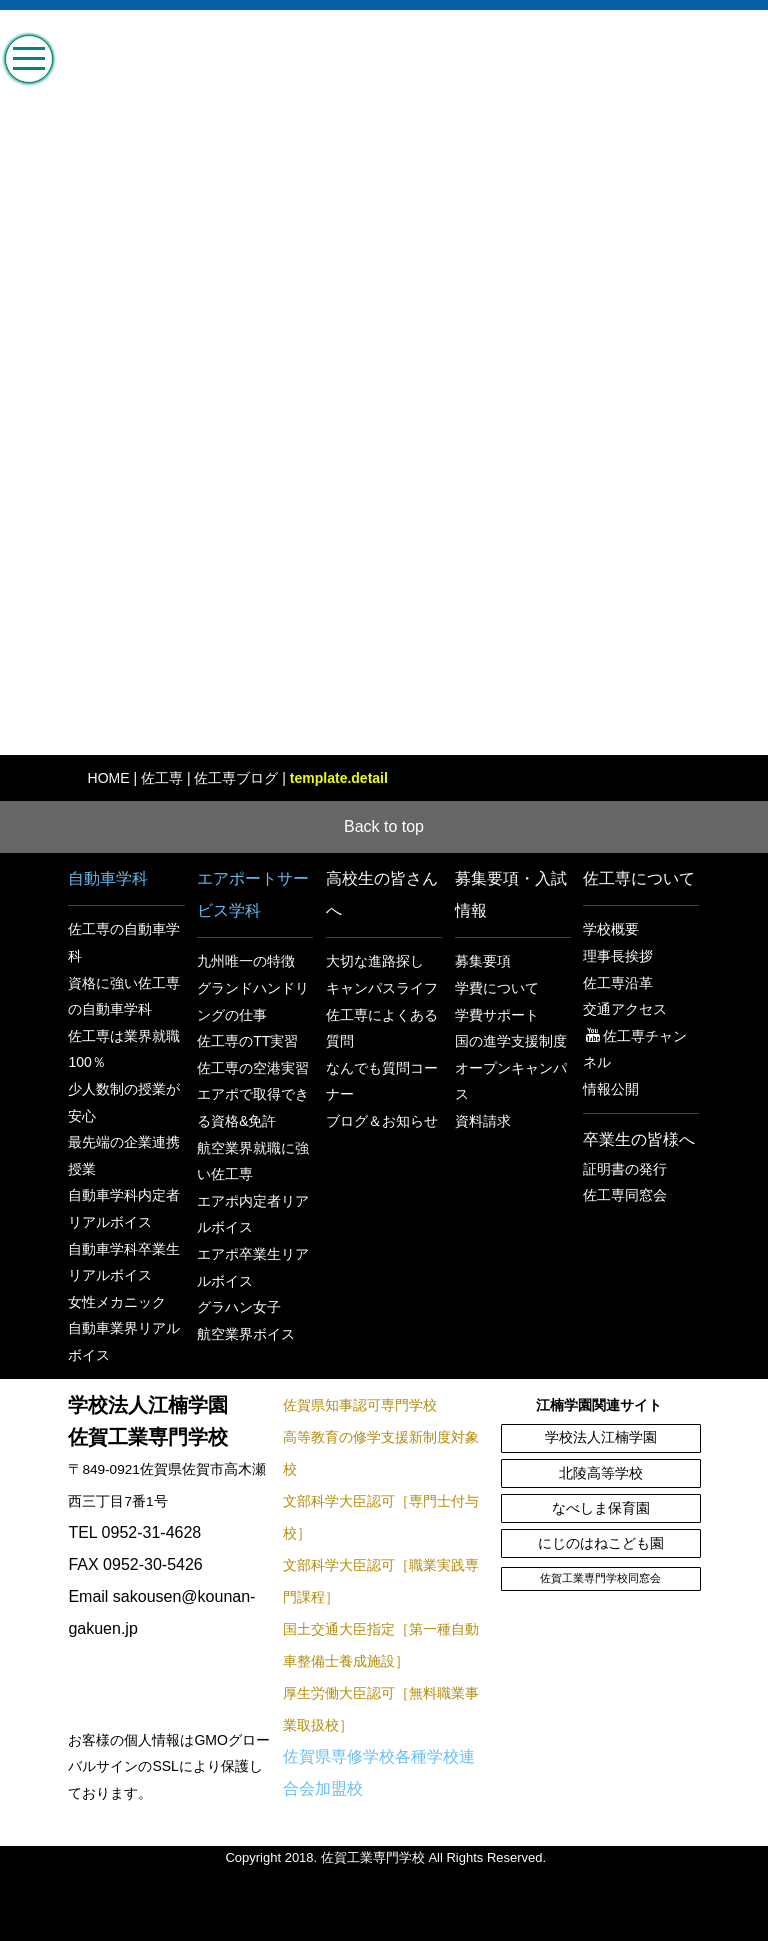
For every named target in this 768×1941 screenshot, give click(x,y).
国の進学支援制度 (511, 1041)
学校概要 (611, 929)
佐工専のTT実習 (247, 1041)
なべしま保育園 (601, 1508)
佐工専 (162, 778)
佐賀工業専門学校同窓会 (600, 1578)
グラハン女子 (239, 1307)
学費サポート (497, 1015)
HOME (109, 778)
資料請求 (483, 1121)
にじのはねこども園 (601, 1543)
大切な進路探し (375, 961)
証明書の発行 (625, 1169)
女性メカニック (117, 1302)
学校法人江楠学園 (601, 1437)
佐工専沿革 (618, 983)
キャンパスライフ (382, 988)
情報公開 (611, 1089)
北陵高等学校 (601, 1473)
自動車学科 (108, 878)
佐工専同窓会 (625, 1195)
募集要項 (483, 961)
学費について (497, 988)
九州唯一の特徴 (246, 961)
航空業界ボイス (246, 1334)
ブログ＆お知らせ (382, 1121)
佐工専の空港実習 (253, 1068)
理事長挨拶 (618, 956)
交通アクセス (625, 1009)
